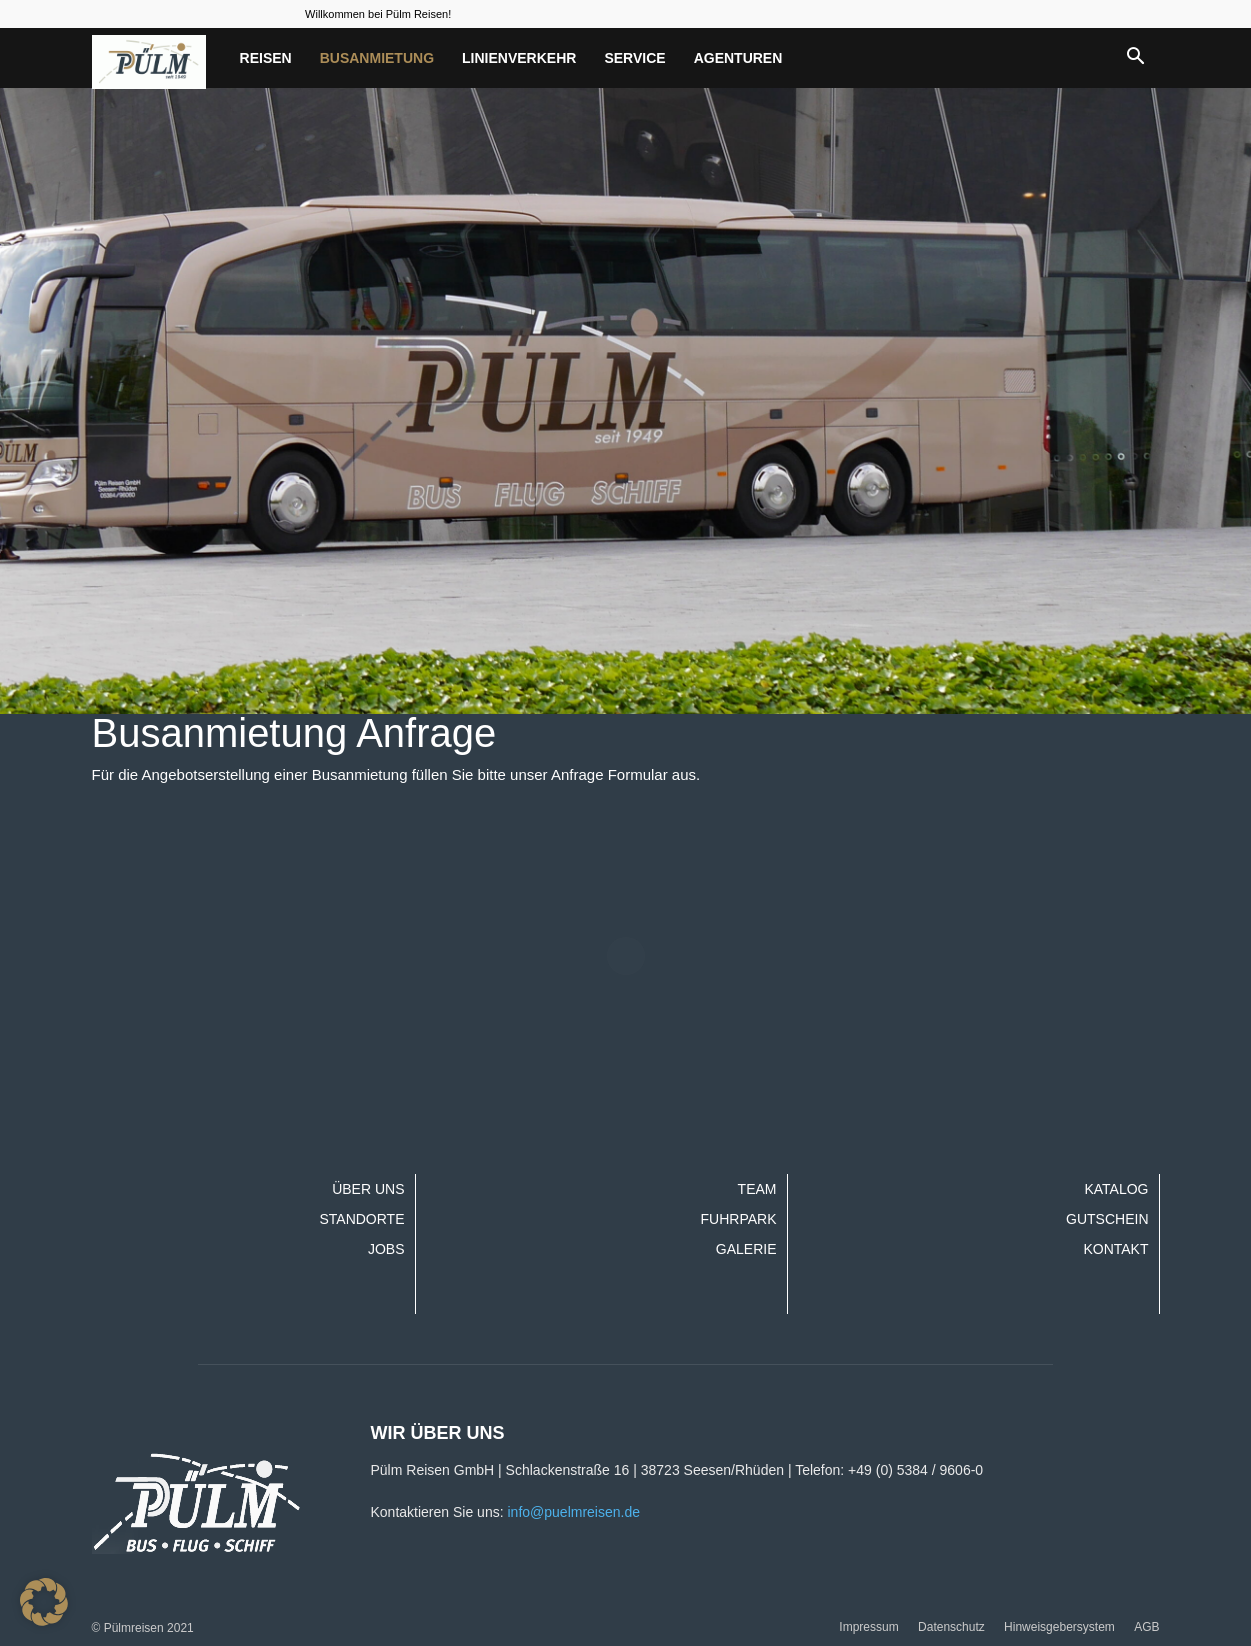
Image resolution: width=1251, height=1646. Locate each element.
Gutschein (1107, 1219)
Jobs (386, 1249)
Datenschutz (951, 1627)
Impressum (868, 1627)
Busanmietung (377, 58)
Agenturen (738, 58)
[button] (1136, 58)
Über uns (368, 1189)
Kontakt (1115, 1249)
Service (634, 58)
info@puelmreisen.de (573, 1512)
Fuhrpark (739, 1219)
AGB (1146, 1627)
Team (757, 1189)
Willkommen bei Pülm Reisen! (378, 14)
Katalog (1116, 1189)
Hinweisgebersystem (1059, 1627)
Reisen (266, 58)
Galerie (746, 1249)
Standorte (361, 1219)
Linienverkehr (519, 58)
